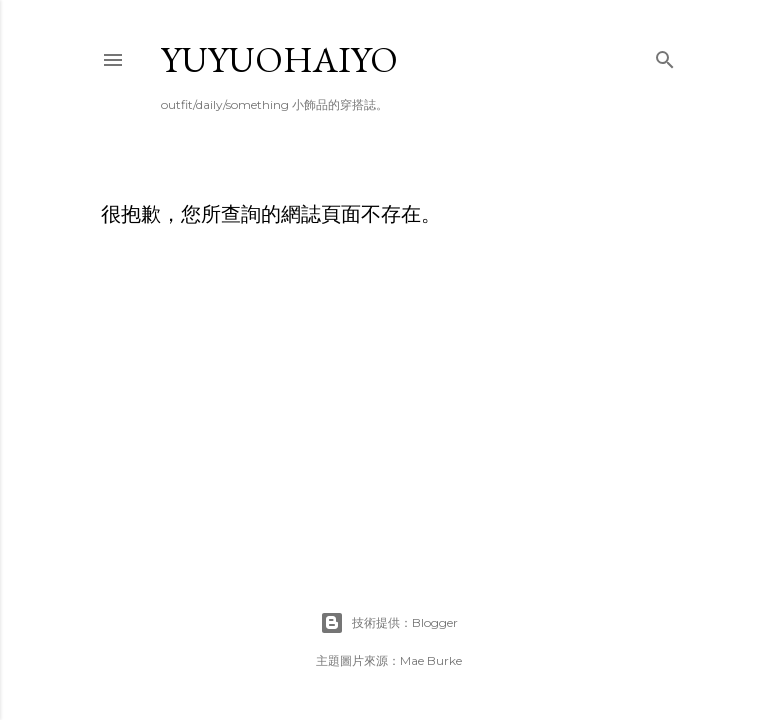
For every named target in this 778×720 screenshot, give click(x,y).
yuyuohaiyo (279, 59)
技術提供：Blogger (389, 623)
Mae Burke (431, 660)
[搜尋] (665, 55)
